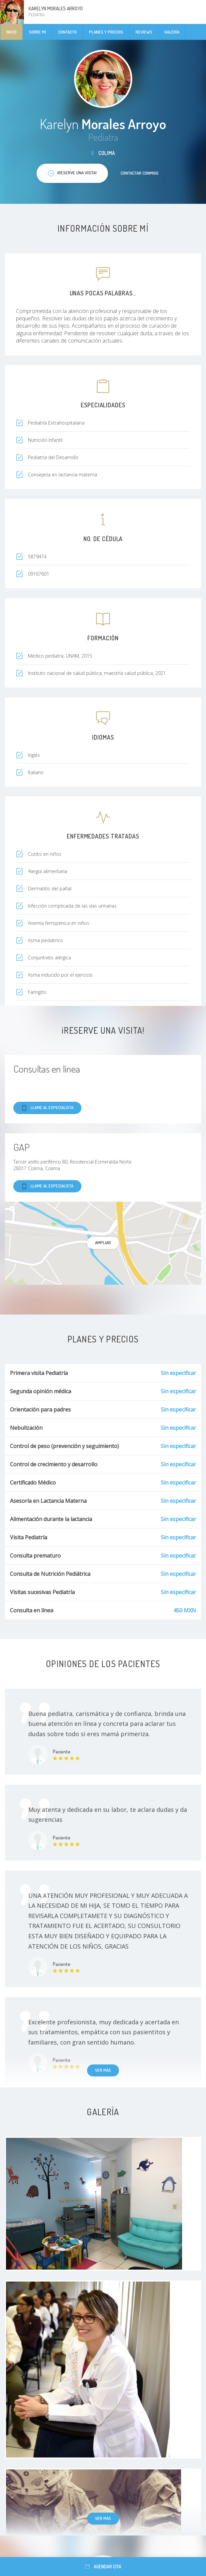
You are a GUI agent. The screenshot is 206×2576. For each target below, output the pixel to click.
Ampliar (103, 1242)
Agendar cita (103, 2566)
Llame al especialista (47, 1108)
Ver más (103, 2070)
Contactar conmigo (139, 173)
